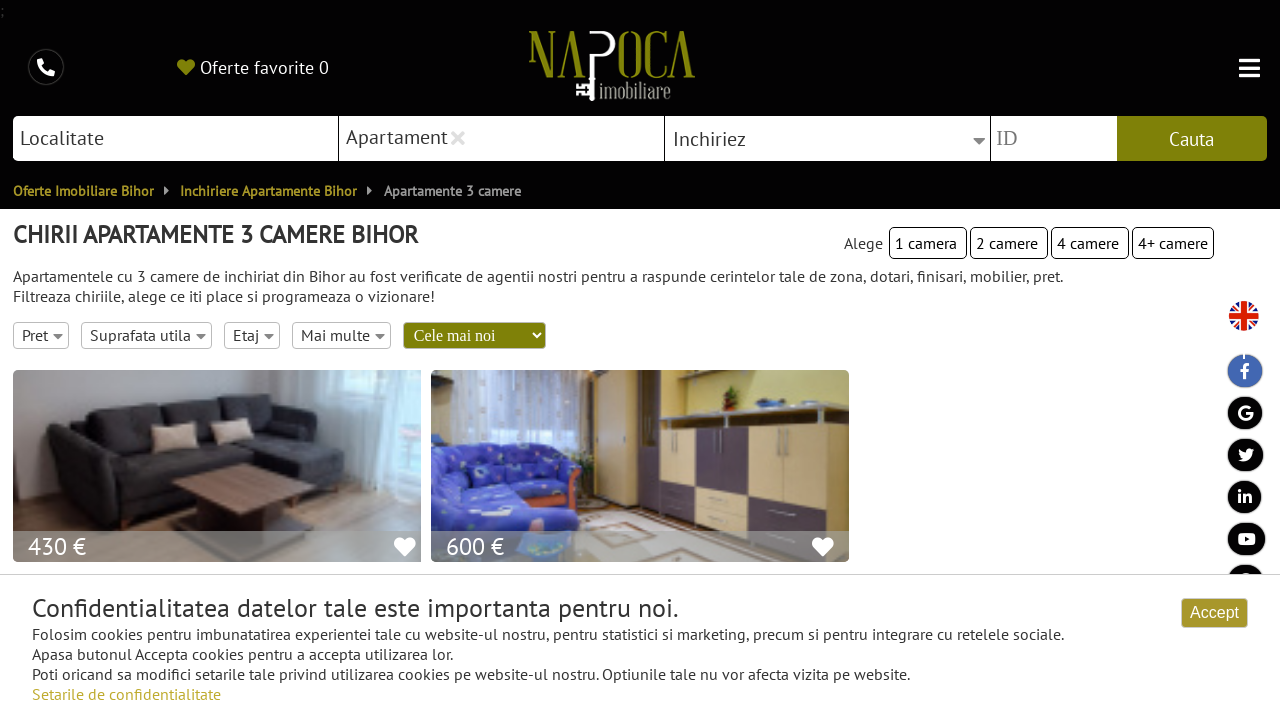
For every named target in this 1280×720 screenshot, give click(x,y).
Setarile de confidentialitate (126, 694)
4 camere (1090, 243)
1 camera (928, 243)
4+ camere (1173, 243)
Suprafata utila (148, 335)
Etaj (253, 335)
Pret (42, 335)
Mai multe (343, 335)
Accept (1214, 612)
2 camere (1009, 243)
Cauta (1191, 139)
